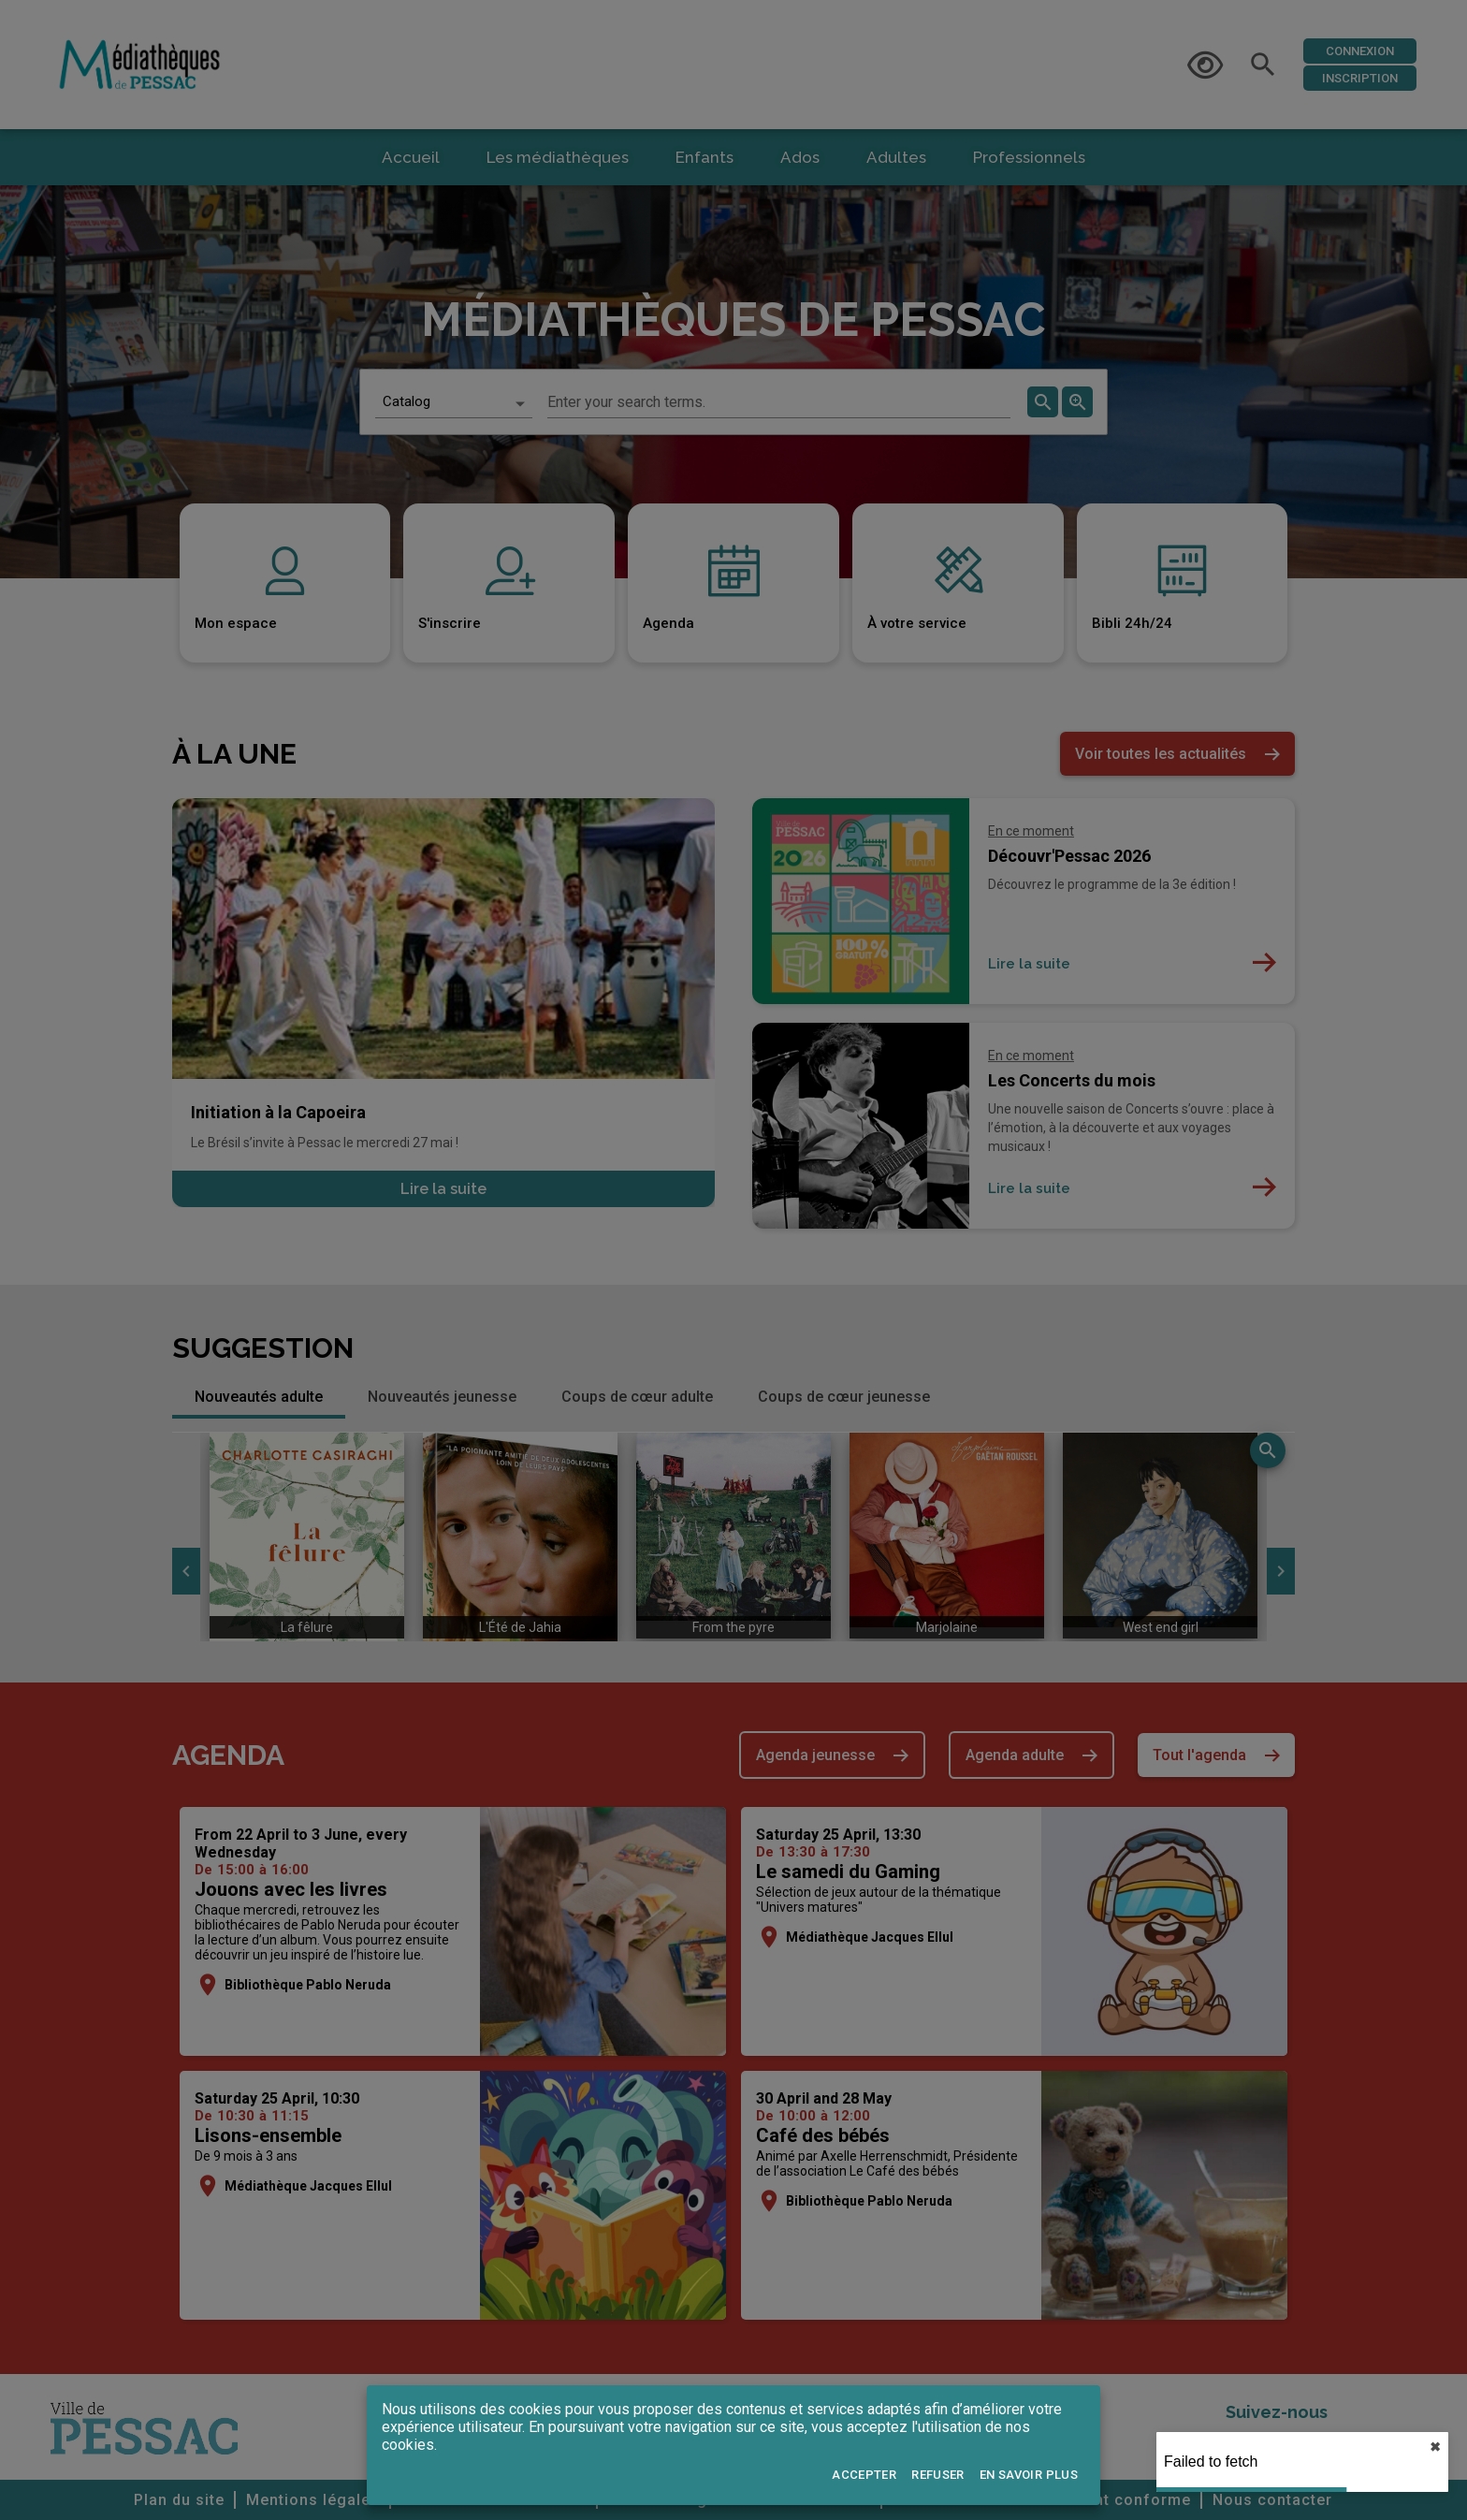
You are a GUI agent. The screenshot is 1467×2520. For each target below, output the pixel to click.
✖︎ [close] (1435, 2447)
